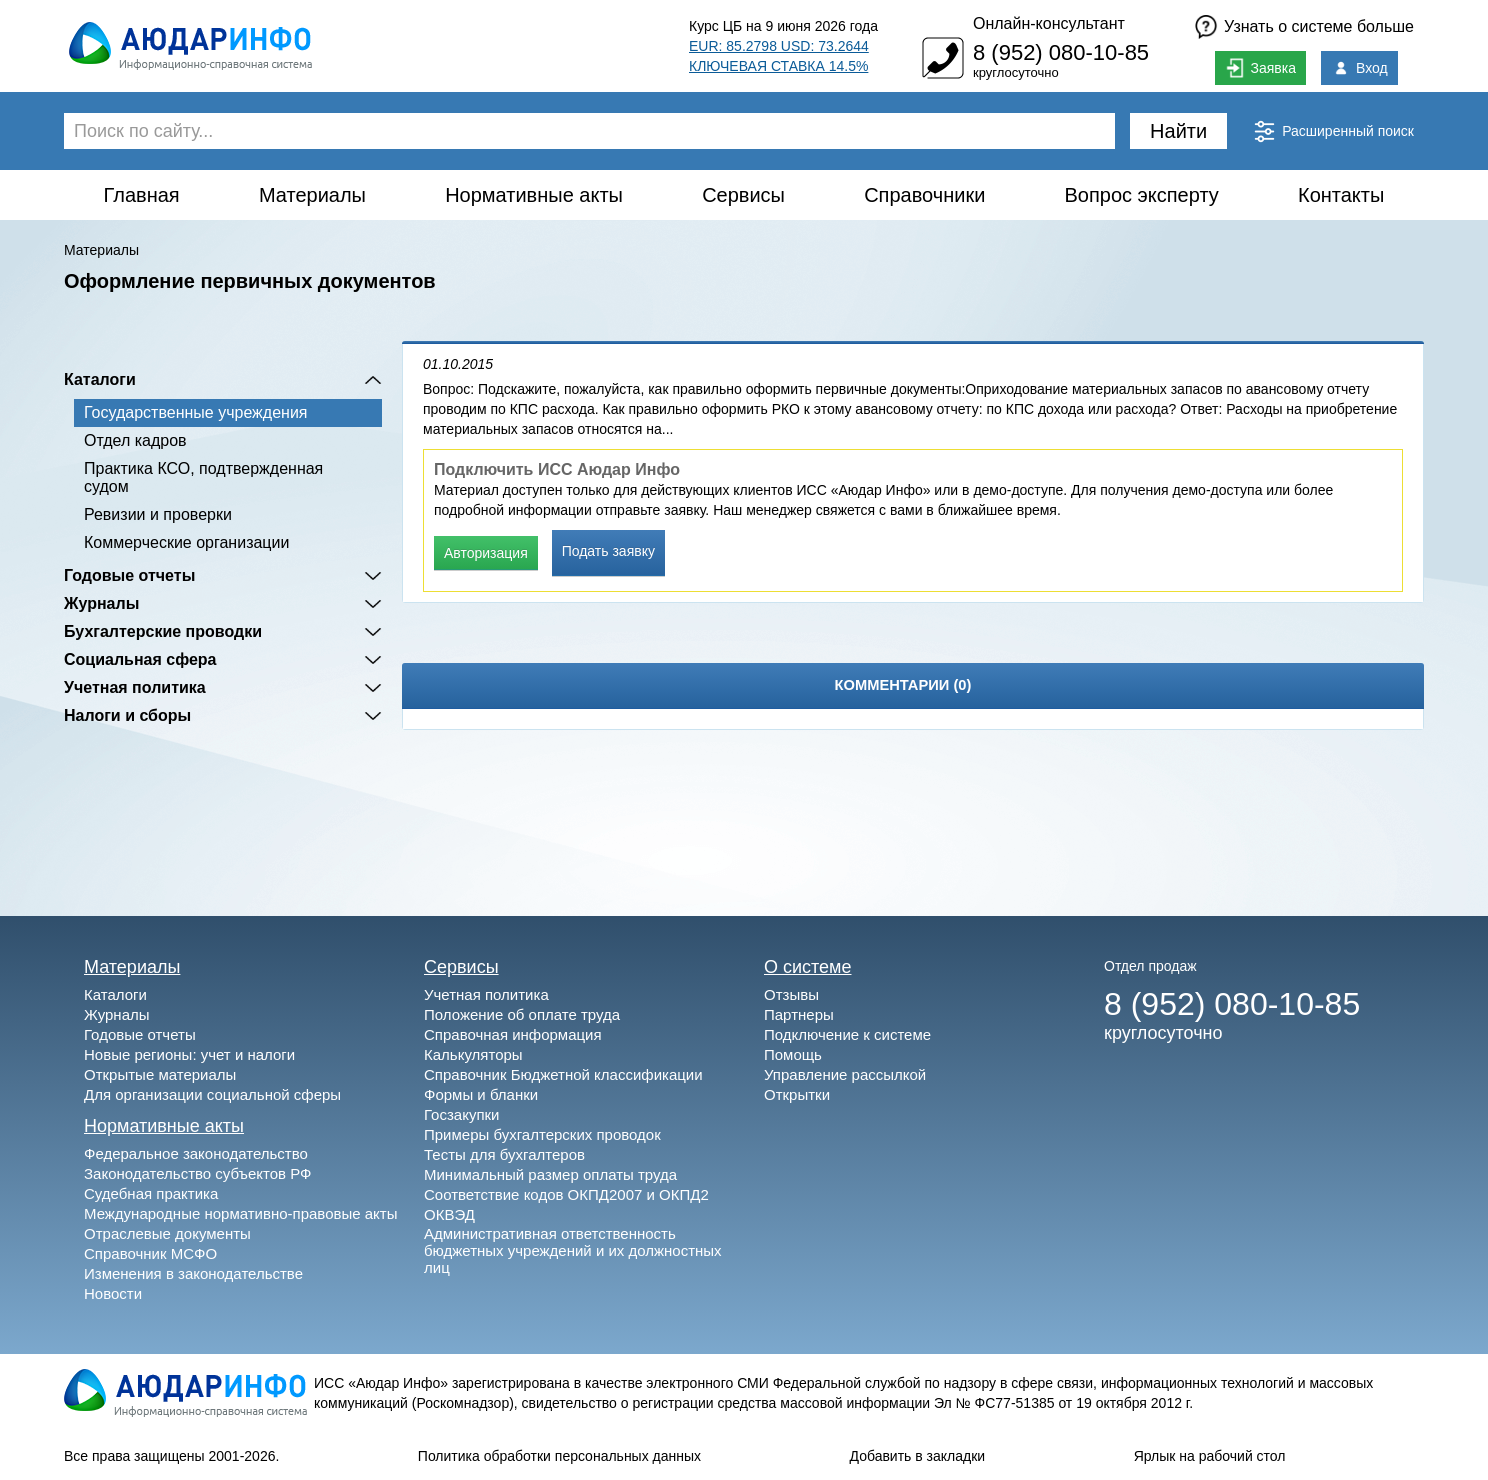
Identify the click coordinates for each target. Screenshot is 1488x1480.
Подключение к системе (847, 1034)
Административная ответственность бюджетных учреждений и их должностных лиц (573, 1250)
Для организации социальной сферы (212, 1094)
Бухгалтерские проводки (163, 631)
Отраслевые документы (167, 1233)
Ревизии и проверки (158, 514)
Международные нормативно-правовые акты (241, 1213)
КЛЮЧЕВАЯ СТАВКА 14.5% (778, 66)
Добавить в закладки (918, 1456)
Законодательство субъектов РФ (197, 1173)
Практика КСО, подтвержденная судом (203, 477)
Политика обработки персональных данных (559, 1456)
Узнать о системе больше (1319, 26)
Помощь (793, 1054)
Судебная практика (151, 1193)
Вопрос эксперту (1142, 195)
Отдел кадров (135, 440)
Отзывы (791, 994)
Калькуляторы (473, 1054)
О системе (808, 967)
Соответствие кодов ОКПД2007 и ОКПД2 (566, 1194)
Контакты (1341, 195)
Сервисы (743, 195)
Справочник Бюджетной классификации (563, 1074)
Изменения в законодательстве (193, 1273)
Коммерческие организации (186, 542)
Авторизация (486, 553)
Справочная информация (513, 1034)
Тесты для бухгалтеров (504, 1154)
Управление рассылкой (845, 1074)
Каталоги (100, 379)
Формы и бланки (481, 1094)
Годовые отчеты (129, 575)
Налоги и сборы (127, 715)
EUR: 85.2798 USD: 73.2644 (779, 46)
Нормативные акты (534, 195)
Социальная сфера (140, 659)
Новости (113, 1293)
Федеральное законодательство (196, 1153)
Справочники (924, 195)
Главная (142, 195)
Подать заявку (608, 551)
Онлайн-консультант (1049, 23)
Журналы (101, 603)
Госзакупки (461, 1114)
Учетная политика (135, 687)
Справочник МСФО (150, 1253)
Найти (1178, 131)
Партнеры (799, 1014)
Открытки (797, 1094)
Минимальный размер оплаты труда (550, 1174)
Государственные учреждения (195, 412)
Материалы (312, 195)
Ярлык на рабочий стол (1210, 1456)
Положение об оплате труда (522, 1014)
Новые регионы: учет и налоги (189, 1054)
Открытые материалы (160, 1074)
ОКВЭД (449, 1214)
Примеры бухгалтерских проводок (542, 1134)
